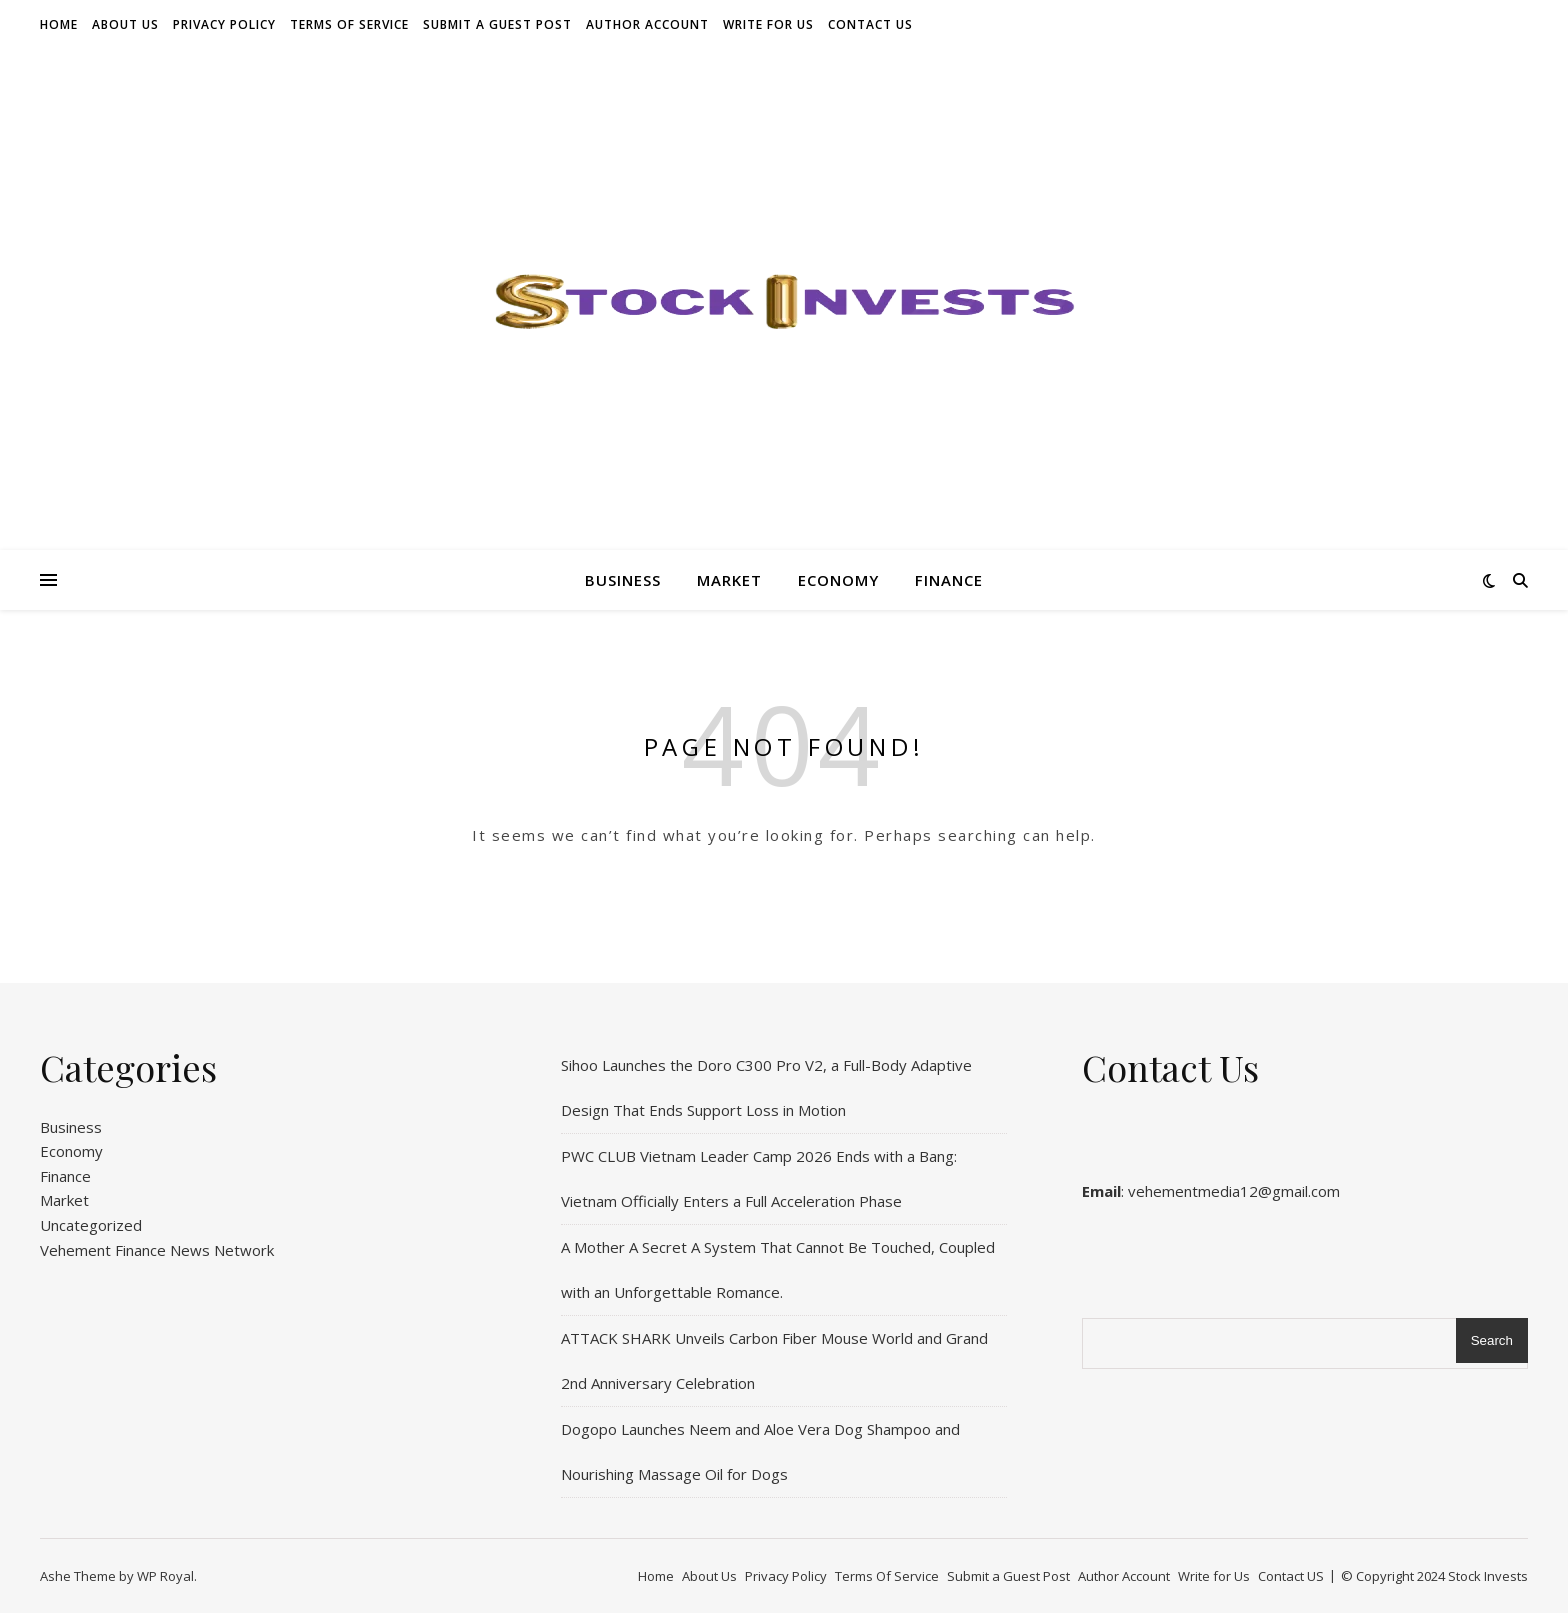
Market (729, 580)
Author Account (647, 24)
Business (623, 580)
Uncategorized (91, 1225)
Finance (949, 580)
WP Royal (165, 1576)
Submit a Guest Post (497, 24)
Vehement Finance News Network (157, 1250)
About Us (125, 24)
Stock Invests (1488, 1576)
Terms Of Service (349, 24)
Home (59, 24)
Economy (838, 580)
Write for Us (768, 24)
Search (1492, 1340)
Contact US (870, 24)
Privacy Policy (224, 24)
